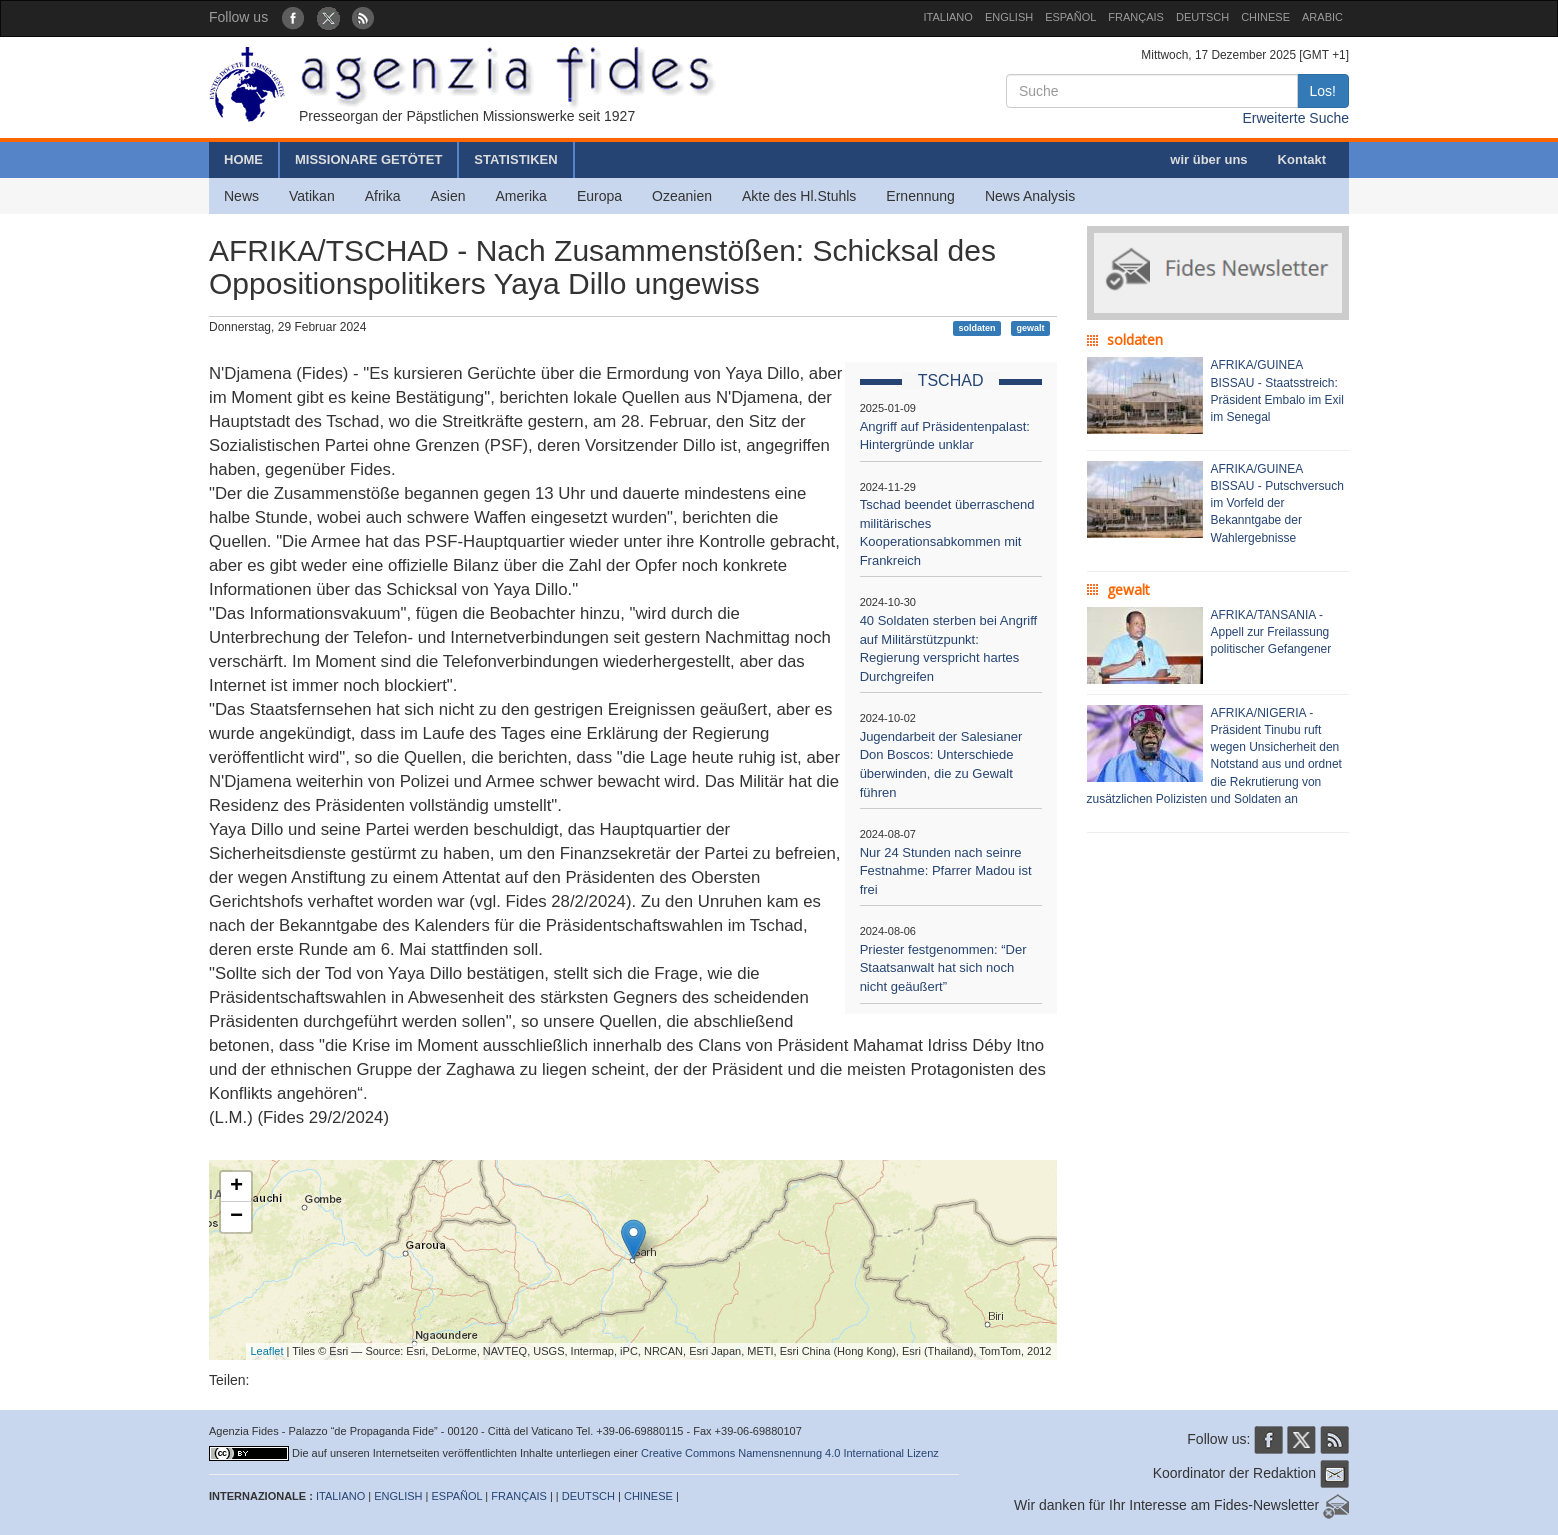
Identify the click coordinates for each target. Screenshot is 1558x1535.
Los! (1323, 91)
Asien (447, 196)
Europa (599, 196)
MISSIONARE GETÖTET (368, 159)
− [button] (236, 1217)
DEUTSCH (1202, 17)
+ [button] (236, 1187)
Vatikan (312, 196)
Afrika (383, 196)
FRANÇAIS (1136, 17)
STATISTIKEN (515, 159)
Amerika (521, 196)
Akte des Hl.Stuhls (799, 196)
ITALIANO (948, 17)
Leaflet (267, 1351)
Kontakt (1302, 159)
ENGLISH (1009, 17)
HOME (243, 159)
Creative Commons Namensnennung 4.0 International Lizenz (790, 1453)
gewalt (1030, 328)
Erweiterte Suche (1295, 118)
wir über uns (1208, 159)
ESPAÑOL (1070, 17)
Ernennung (920, 196)
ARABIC (1322, 17)
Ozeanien (682, 196)
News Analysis (1030, 196)
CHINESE (1265, 17)
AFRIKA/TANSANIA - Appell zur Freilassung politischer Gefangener (1271, 632)
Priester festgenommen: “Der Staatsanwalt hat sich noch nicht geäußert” (943, 968)
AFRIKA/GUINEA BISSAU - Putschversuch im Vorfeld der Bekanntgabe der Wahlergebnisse (1277, 503)
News (241, 196)
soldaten (977, 328)
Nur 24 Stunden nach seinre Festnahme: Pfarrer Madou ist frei (946, 871)
